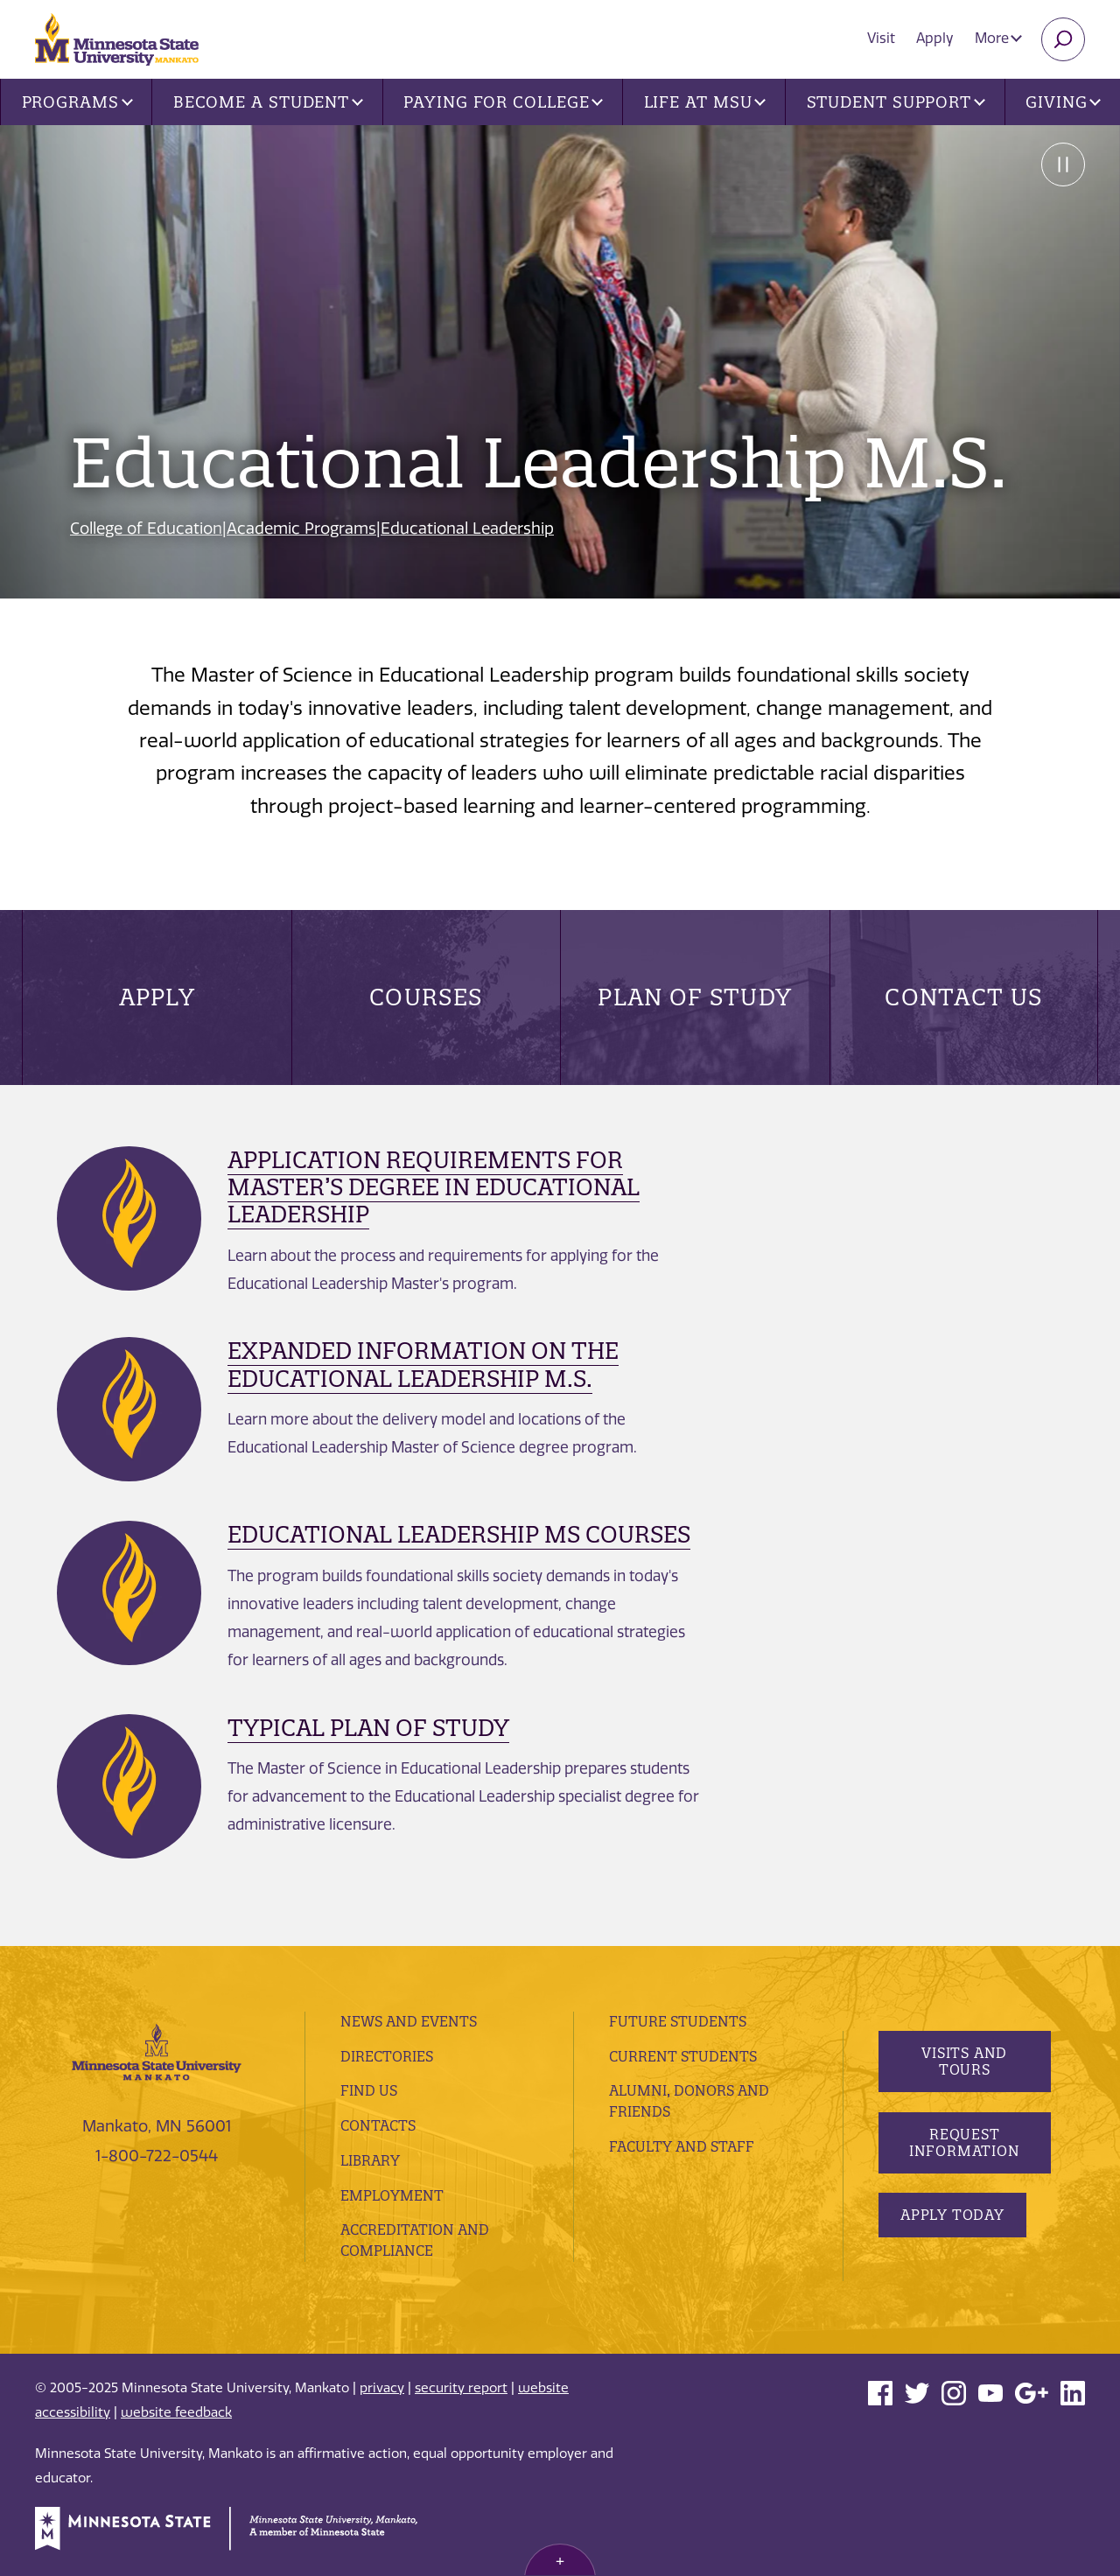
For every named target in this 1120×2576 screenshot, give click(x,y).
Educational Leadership (467, 528)
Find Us (368, 2090)
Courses (425, 997)
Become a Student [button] (268, 102)
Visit (881, 38)
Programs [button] (77, 102)
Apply (935, 38)
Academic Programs (301, 528)
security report (461, 2388)
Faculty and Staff (681, 2146)
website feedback (176, 2412)
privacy (382, 2388)
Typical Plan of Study (368, 1727)
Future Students (677, 2021)
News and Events (408, 2021)
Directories (386, 2056)
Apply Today (952, 2214)
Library (370, 2160)
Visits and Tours (964, 2061)
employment (392, 2195)
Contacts (378, 2125)
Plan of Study (695, 997)
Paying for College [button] (503, 102)
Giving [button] (1063, 102)
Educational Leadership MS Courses (459, 1534)
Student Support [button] (896, 102)
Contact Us (963, 997)
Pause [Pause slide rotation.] (1063, 164)
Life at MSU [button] (705, 102)
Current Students (683, 2056)
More (998, 38)
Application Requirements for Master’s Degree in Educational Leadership (434, 1186)
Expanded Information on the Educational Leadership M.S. (423, 1364)
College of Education (146, 528)
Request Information (963, 2142)
